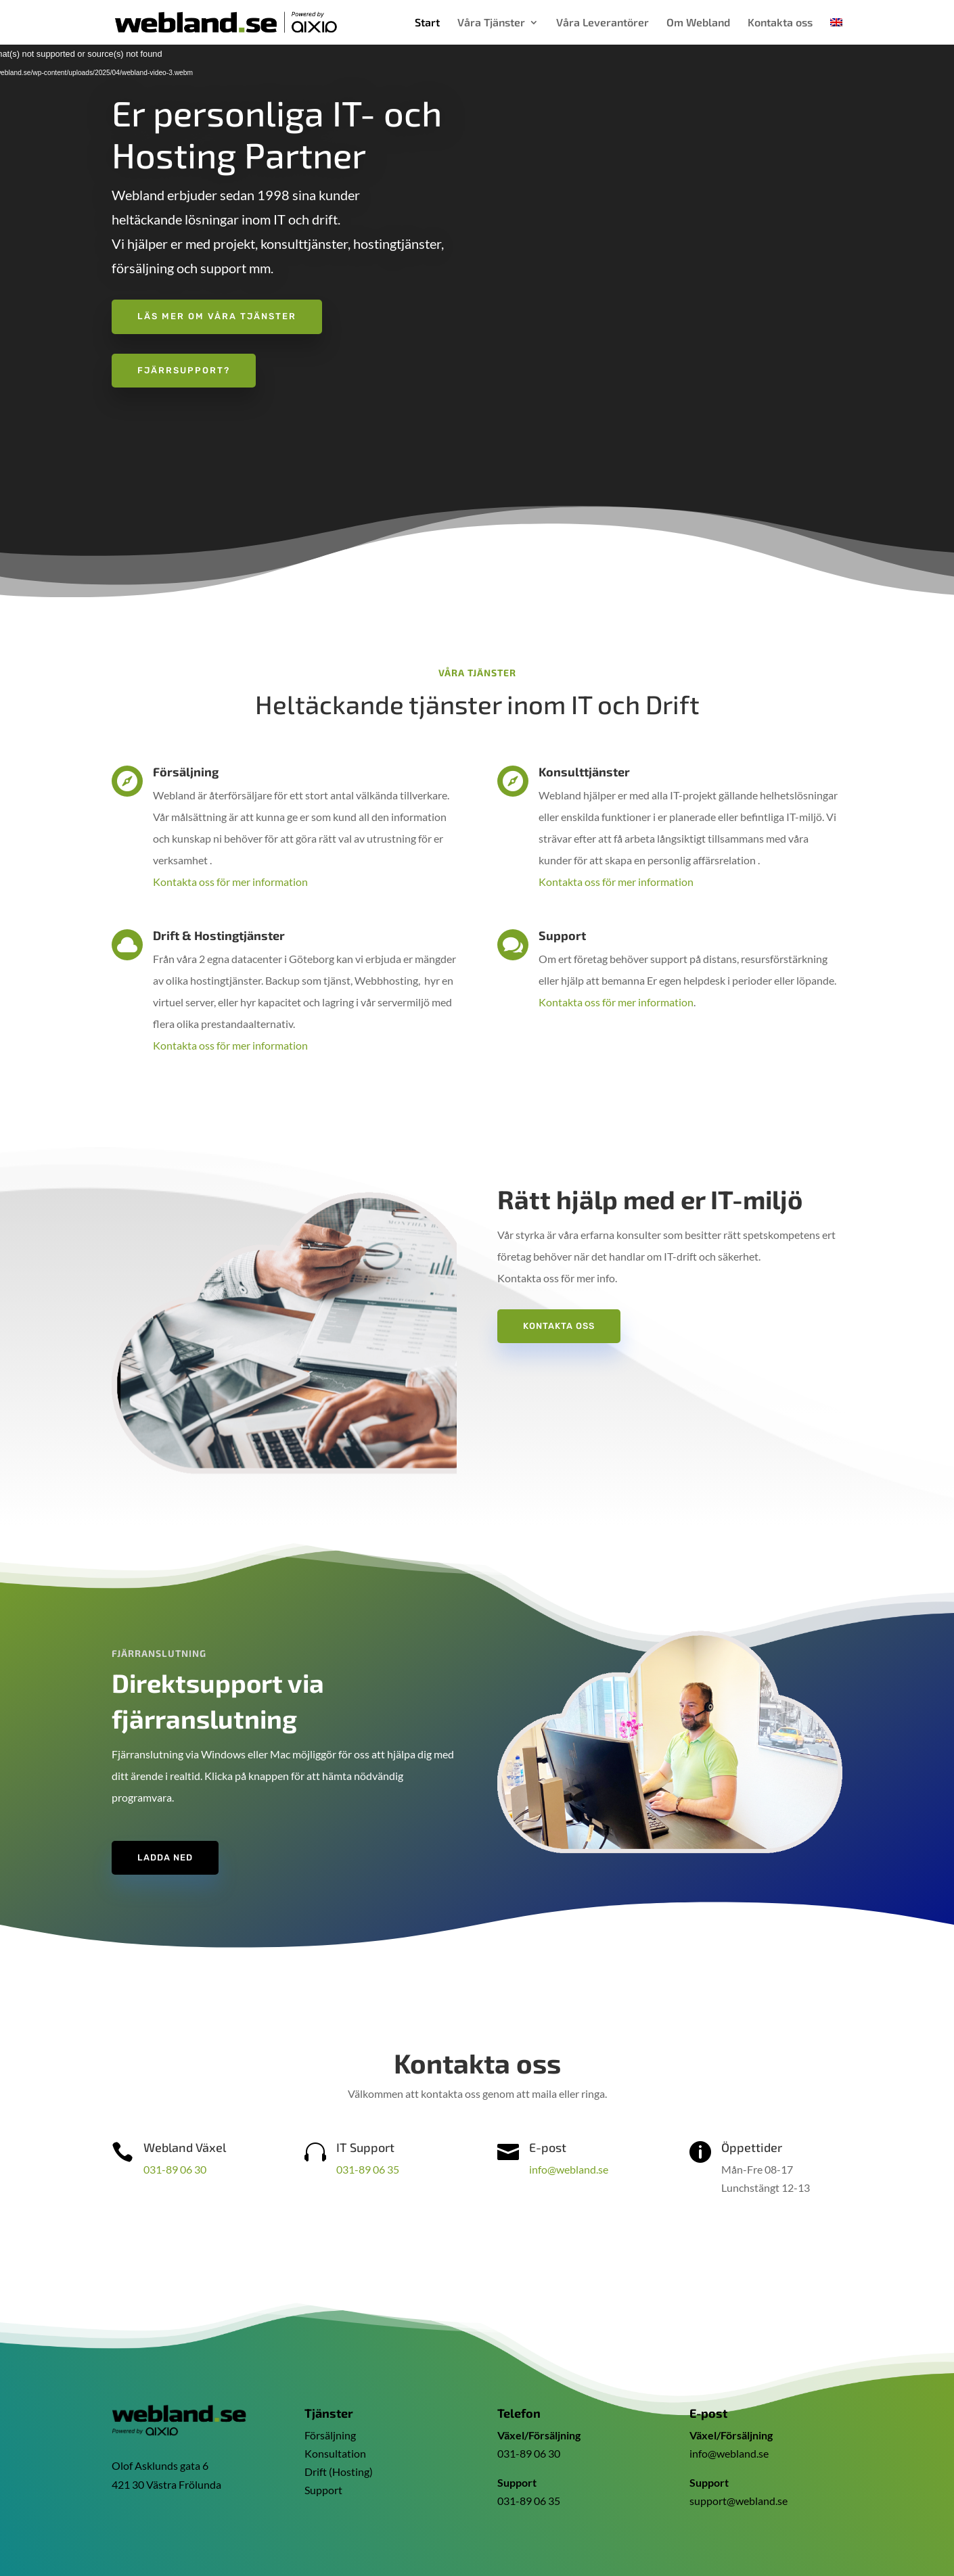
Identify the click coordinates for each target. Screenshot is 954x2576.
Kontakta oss (780, 23)
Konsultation (335, 2444)
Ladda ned (165, 1857)
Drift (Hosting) (338, 2462)
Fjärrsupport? (183, 370)
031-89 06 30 (174, 2169)
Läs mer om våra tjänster (216, 316)
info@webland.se (568, 2169)
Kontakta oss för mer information (230, 881)
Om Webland (698, 23)
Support (323, 2481)
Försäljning (330, 2426)
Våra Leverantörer (602, 23)
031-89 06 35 (367, 2169)
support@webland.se (738, 2491)
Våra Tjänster (491, 23)
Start (427, 23)
